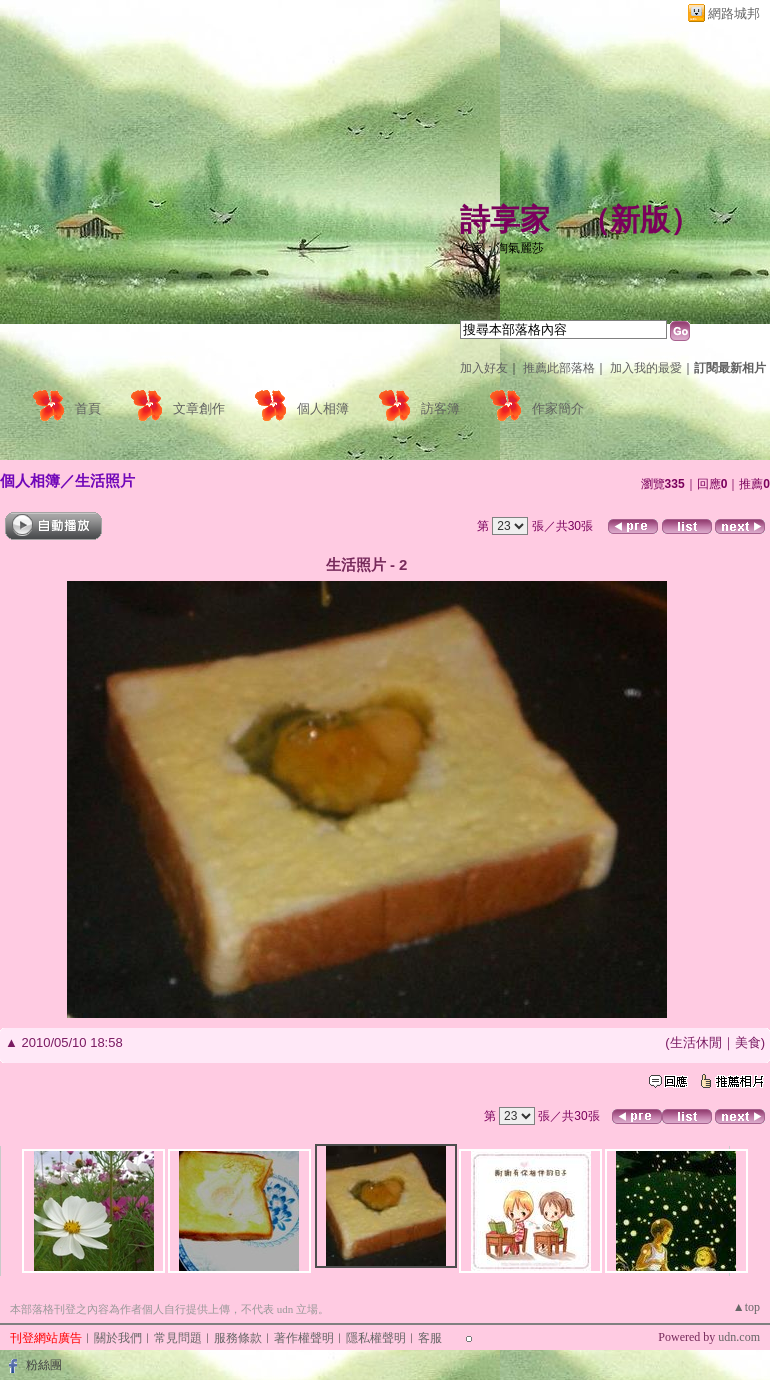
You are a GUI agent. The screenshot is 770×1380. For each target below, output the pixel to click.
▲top (746, 1307)
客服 (430, 1338)
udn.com (739, 1337)
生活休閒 (696, 1042)
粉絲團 (44, 1365)
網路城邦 (734, 13)
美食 (748, 1042)
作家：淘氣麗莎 (502, 248)
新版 (640, 219)
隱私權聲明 (376, 1338)
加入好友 (484, 368)
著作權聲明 (304, 1338)
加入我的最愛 (646, 368)
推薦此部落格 (559, 368)
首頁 (88, 408)
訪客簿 (440, 408)
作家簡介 (558, 408)
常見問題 (178, 1338)
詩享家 (505, 219)
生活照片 (105, 480)
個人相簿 (323, 408)
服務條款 (238, 1338)
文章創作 (199, 408)
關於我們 (118, 1338)
